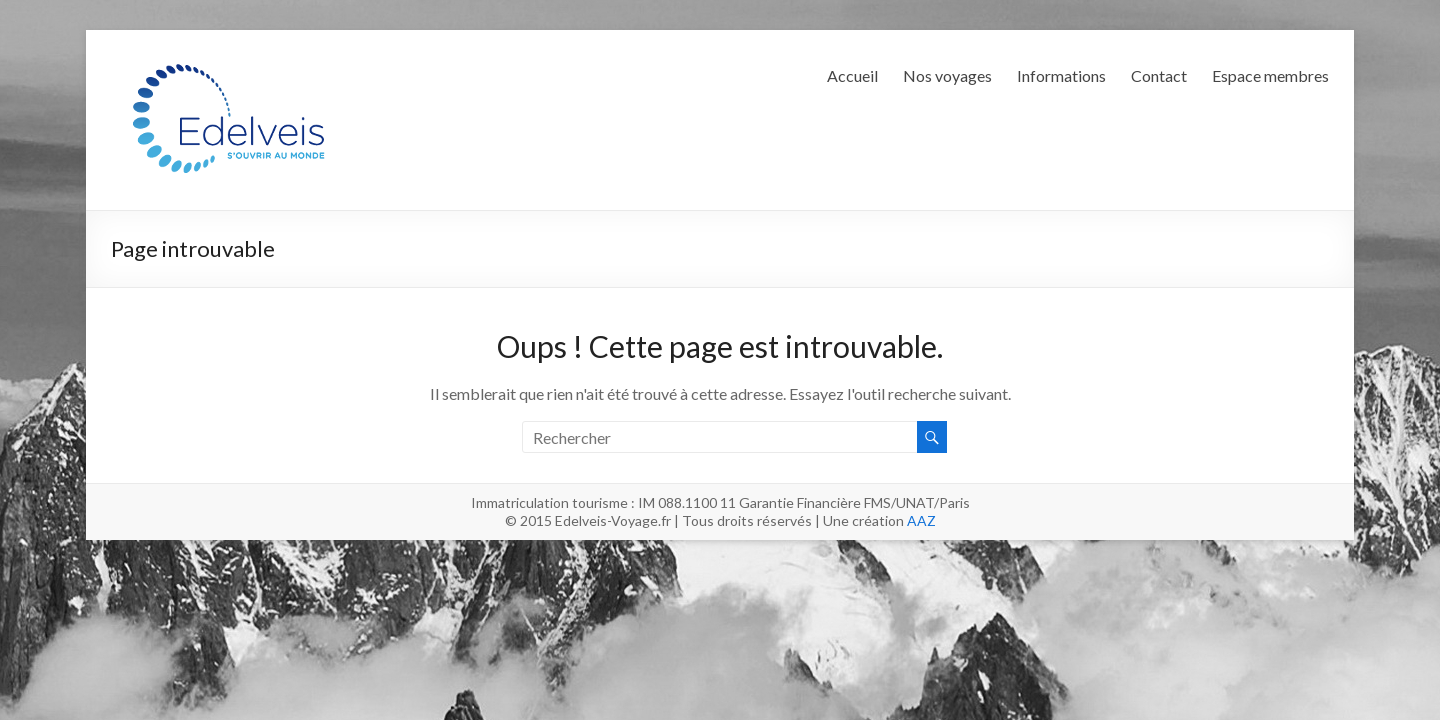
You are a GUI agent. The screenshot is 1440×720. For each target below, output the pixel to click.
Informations (1061, 75)
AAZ (921, 520)
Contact (1159, 75)
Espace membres (1270, 75)
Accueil (852, 75)
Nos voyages (947, 75)
